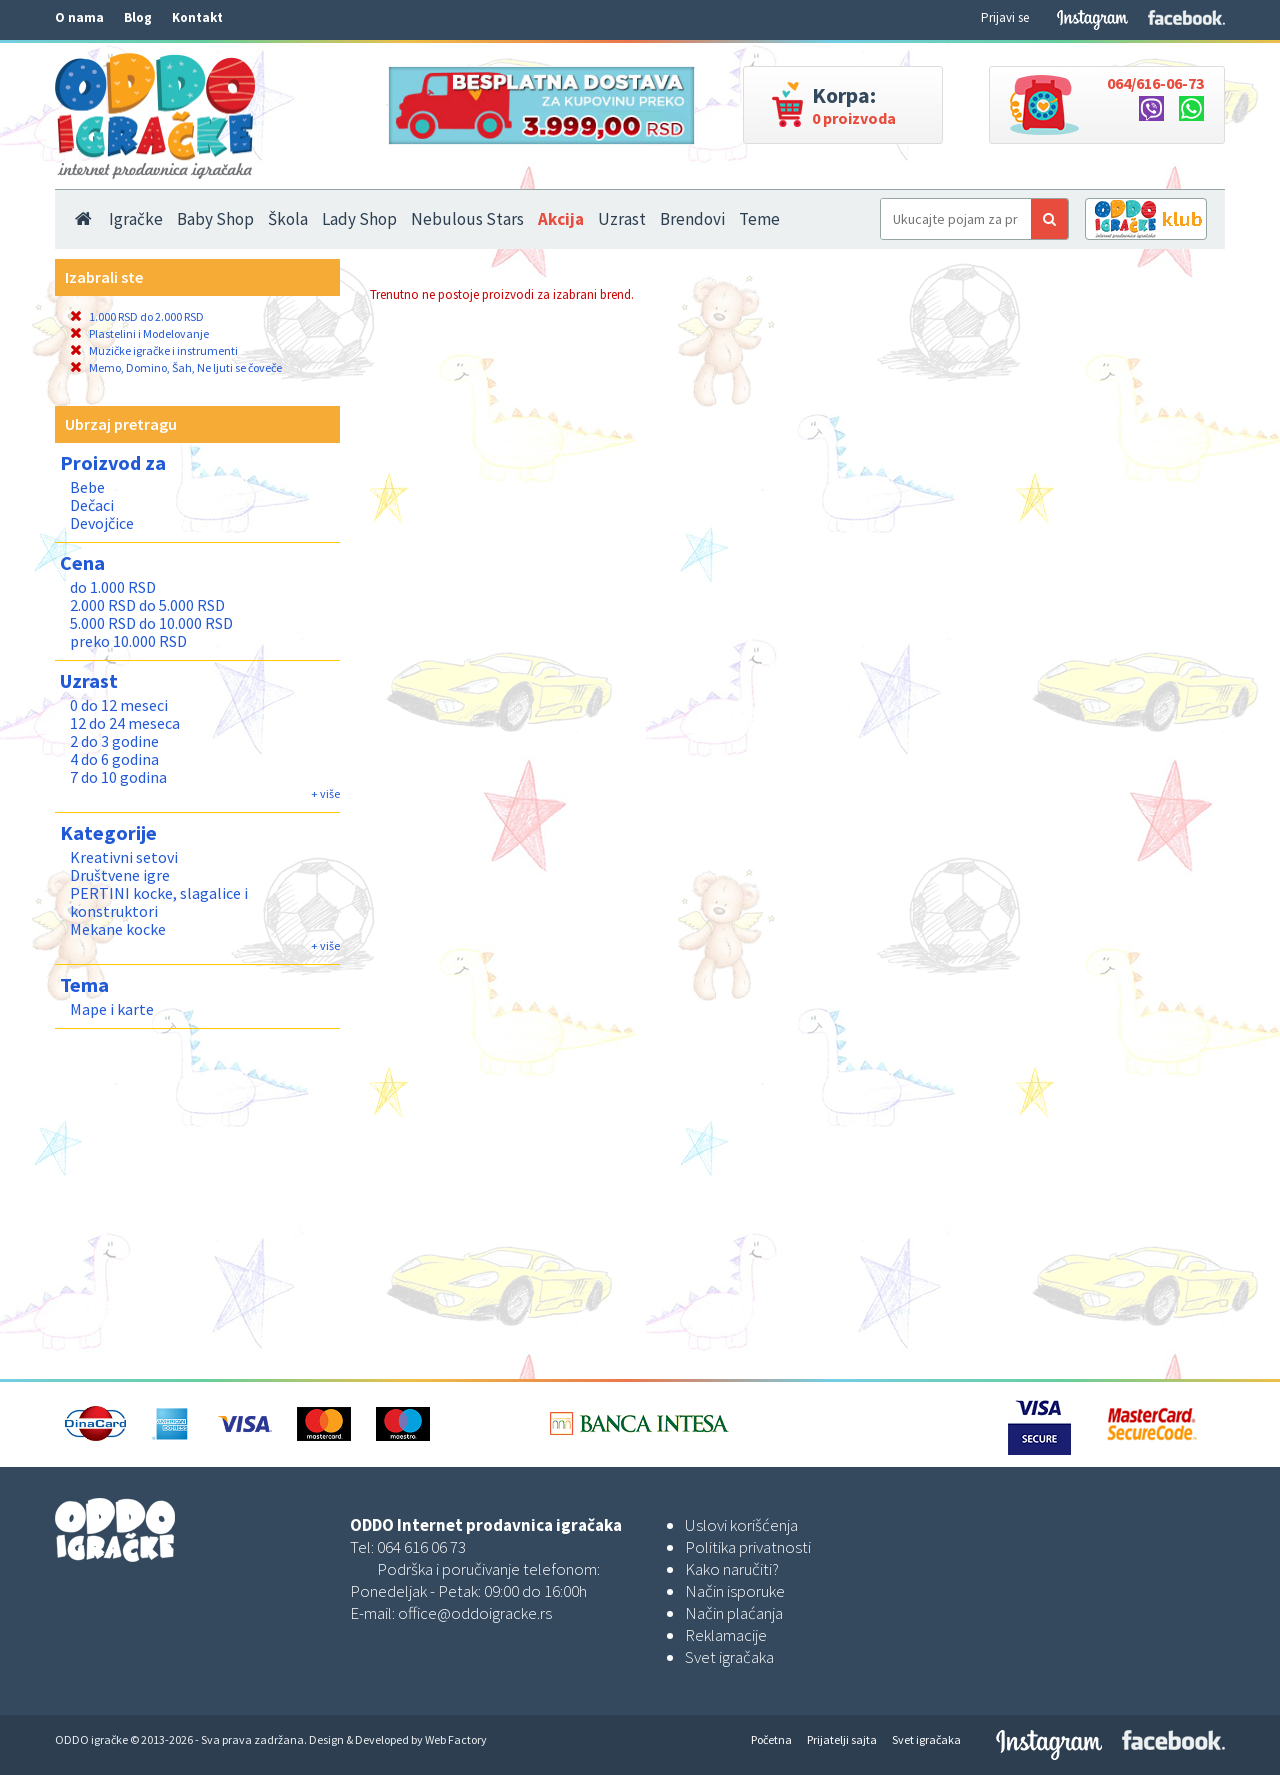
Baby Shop (215, 219)
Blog (138, 17)
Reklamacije (726, 1635)
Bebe (87, 487)
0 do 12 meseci (119, 705)
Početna (771, 1739)
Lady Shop (359, 219)
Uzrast (622, 219)
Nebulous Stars (467, 219)
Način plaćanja (734, 1613)
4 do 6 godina (114, 759)
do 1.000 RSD (113, 587)
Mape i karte (112, 1009)
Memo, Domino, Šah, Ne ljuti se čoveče (176, 367)
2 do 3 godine (114, 741)
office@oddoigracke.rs (475, 1613)
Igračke (136, 219)
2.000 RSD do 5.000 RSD (147, 605)
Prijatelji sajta (842, 1739)
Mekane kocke (118, 929)
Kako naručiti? (732, 1569)
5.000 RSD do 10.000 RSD (151, 623)
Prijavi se (1005, 17)
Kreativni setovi (124, 857)
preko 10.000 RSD (128, 641)
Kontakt (197, 17)
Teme (759, 219)
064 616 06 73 (421, 1547)
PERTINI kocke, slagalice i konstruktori (159, 902)
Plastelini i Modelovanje (139, 333)
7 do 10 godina (118, 777)
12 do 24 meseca (125, 723)
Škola (288, 219)
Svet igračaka (729, 1657)
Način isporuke (735, 1591)
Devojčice (102, 523)
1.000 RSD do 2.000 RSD (137, 316)
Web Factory (456, 1739)
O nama (79, 17)
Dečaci (92, 505)
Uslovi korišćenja (741, 1525)
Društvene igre (120, 875)
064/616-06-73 (1155, 83)
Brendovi (692, 219)
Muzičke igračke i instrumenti (154, 350)
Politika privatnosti (748, 1547)
